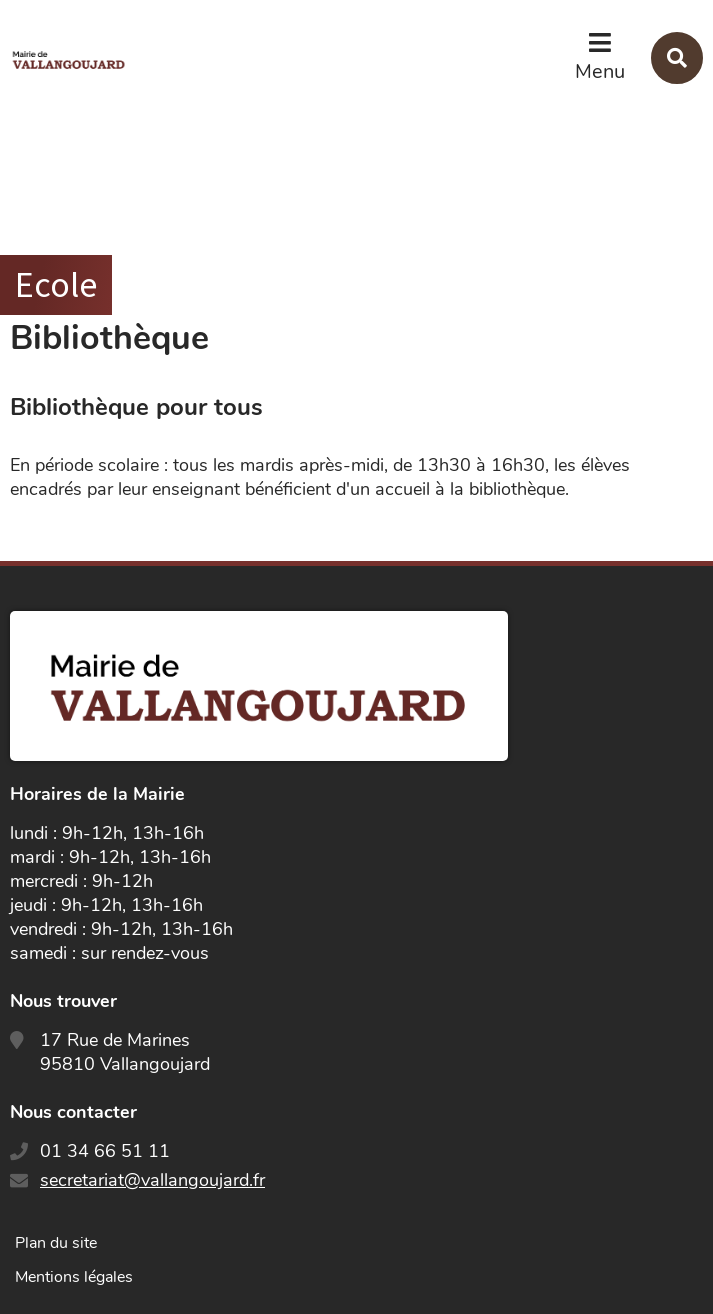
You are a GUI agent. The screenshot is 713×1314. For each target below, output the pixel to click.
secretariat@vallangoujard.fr (152, 1180)
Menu (600, 71)
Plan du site (56, 1243)
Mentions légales (74, 1277)
